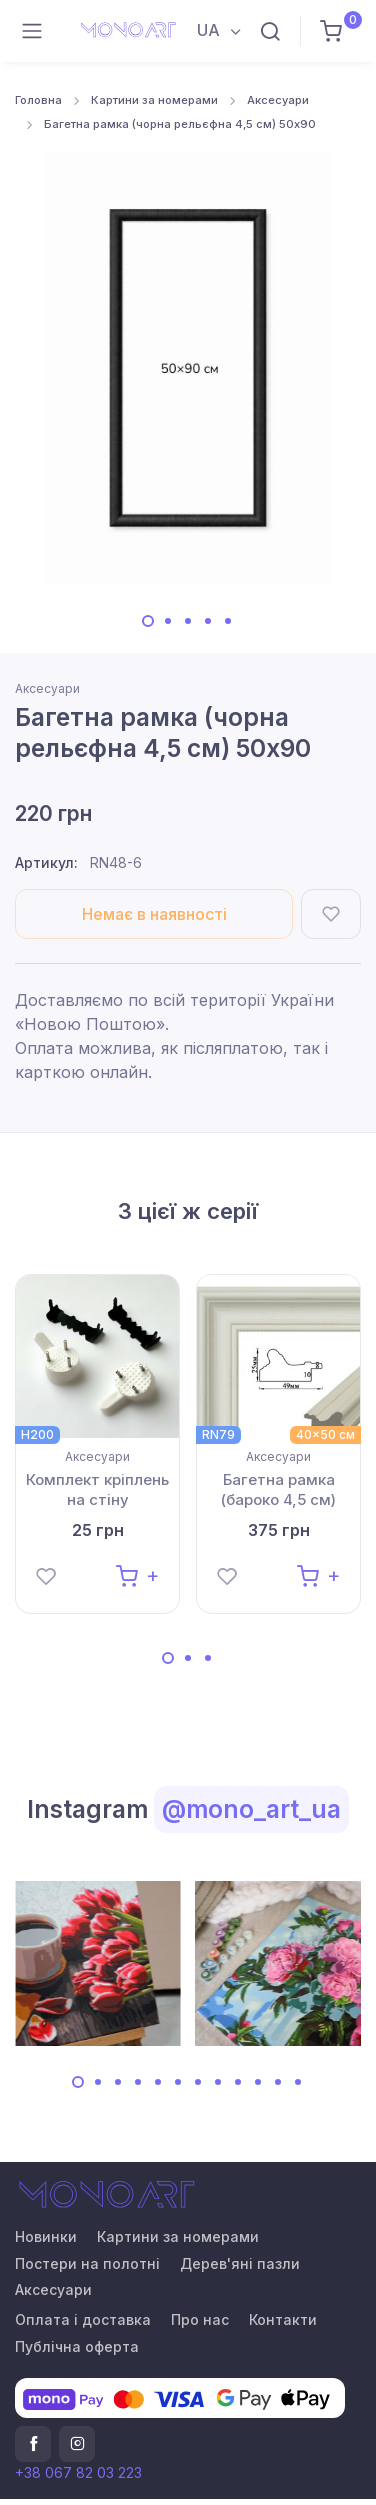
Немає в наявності (154, 914)
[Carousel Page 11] (278, 2082)
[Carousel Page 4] (208, 621)
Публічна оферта (77, 2346)
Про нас (200, 2319)
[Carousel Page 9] (238, 2082)
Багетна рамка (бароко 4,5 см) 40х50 (278, 1490)
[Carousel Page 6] (178, 2082)
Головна (38, 100)
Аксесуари (278, 100)
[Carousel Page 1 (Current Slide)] (148, 621)
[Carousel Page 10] (258, 2082)
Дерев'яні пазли (240, 2263)
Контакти (283, 2319)
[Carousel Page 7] (198, 2082)
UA (210, 30)
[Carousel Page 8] (218, 2082)
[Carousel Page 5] (228, 621)
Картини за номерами (154, 100)
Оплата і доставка (83, 2319)
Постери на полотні (87, 2263)
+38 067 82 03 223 (78, 2472)
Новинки (46, 2236)
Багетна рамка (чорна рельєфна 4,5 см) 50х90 (180, 124)
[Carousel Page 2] (168, 621)
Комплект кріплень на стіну (97, 1489)
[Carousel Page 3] (188, 621)
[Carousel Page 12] (298, 2082)
